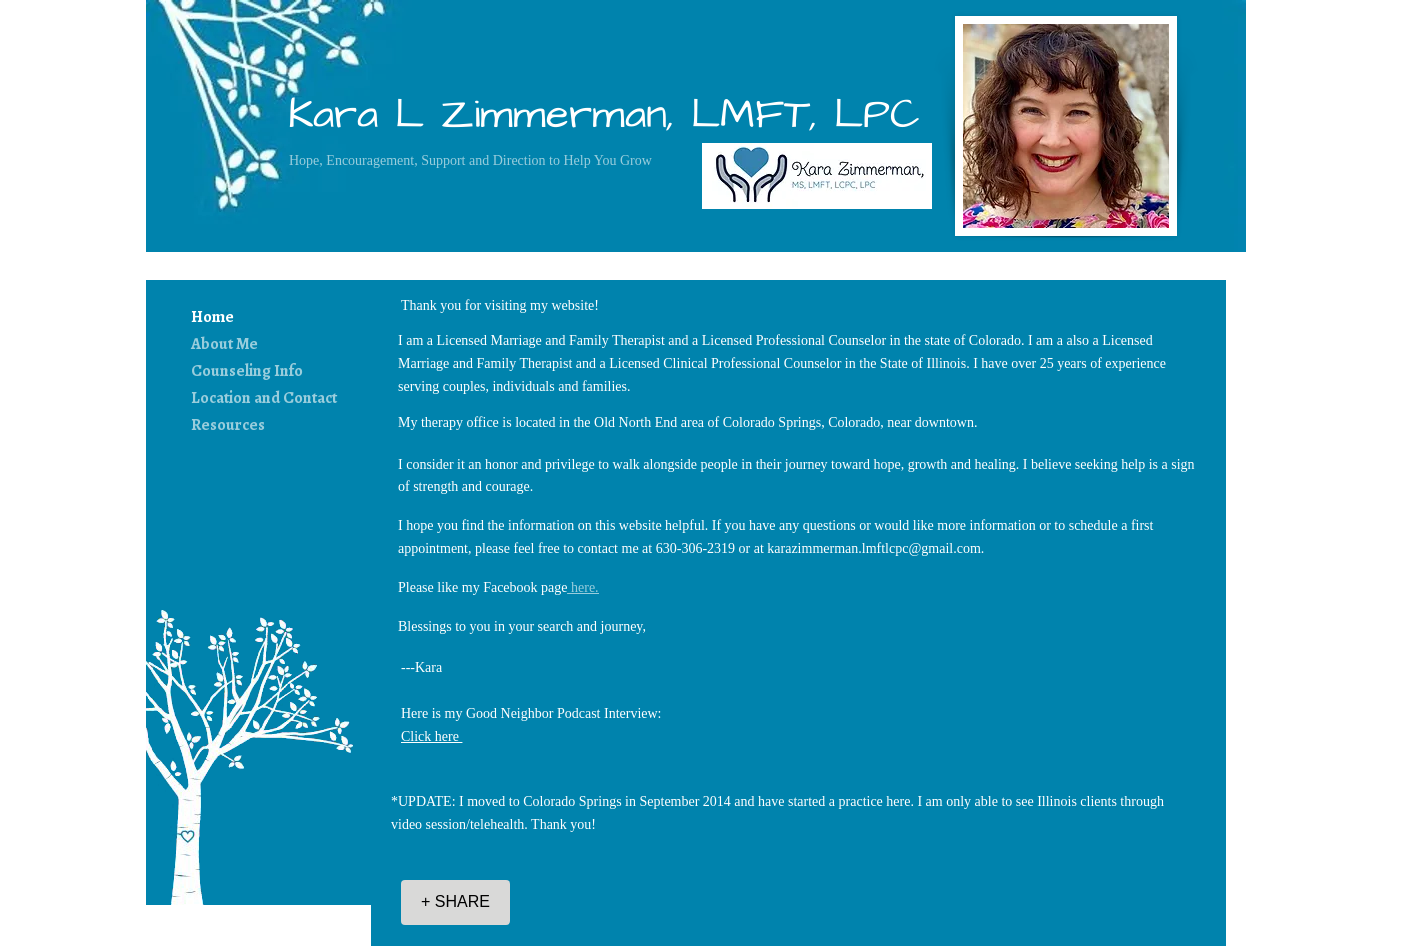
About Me (224, 344)
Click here (431, 736)
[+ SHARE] (455, 902)
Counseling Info (247, 371)
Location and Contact (264, 398)
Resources (228, 425)
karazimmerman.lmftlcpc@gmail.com (873, 548)
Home (212, 317)
